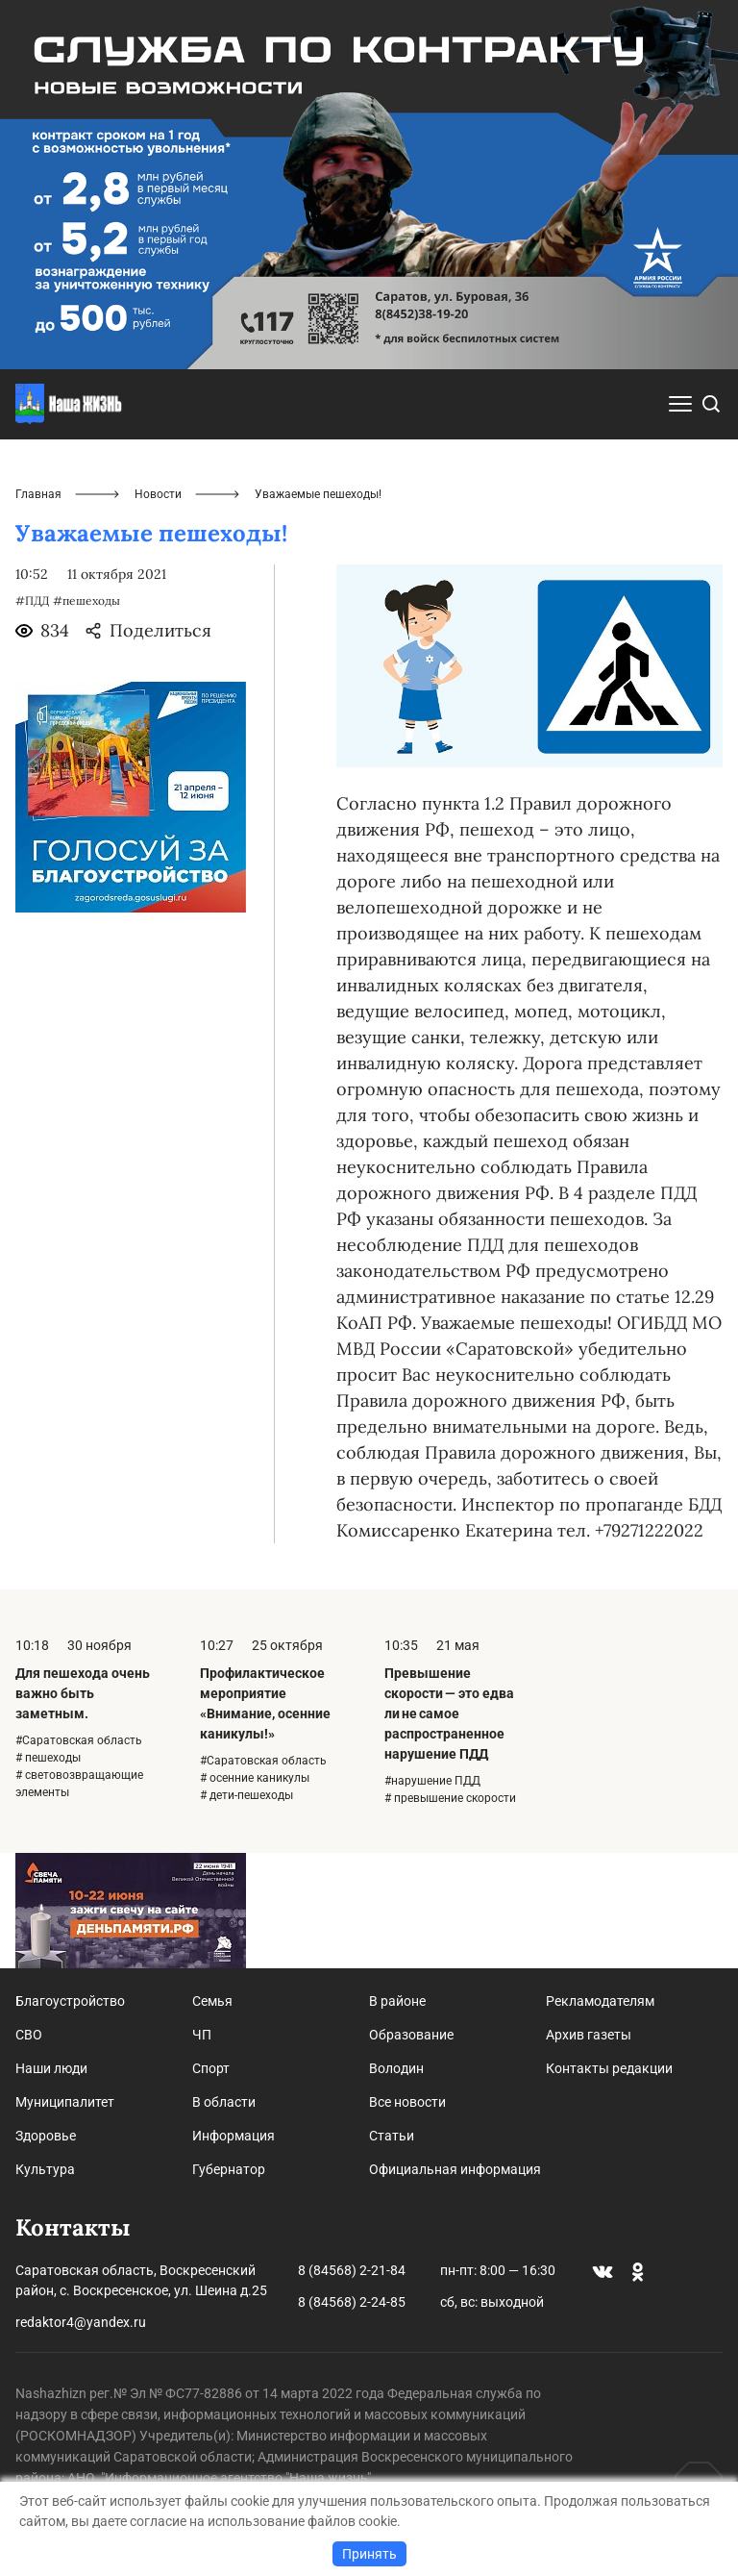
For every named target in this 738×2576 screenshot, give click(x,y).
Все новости (407, 2102)
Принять (369, 2554)
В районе (397, 2001)
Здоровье (45, 2135)
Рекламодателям (600, 2001)
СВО (28, 2034)
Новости (158, 494)
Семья (212, 2001)
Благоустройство (70, 2001)
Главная (38, 494)
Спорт (211, 2068)
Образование (411, 2034)
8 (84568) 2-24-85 (352, 2302)
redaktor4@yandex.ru (80, 2322)
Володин (396, 2068)
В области (224, 2102)
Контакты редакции (609, 2068)
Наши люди (51, 2068)
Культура (45, 2169)
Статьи (391, 2135)
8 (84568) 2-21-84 (352, 2270)
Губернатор (228, 2169)
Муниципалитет (64, 2102)
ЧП (201, 2034)
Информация (233, 2135)
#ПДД (32, 600)
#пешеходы (86, 600)
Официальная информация (455, 2169)
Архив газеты (588, 2034)
